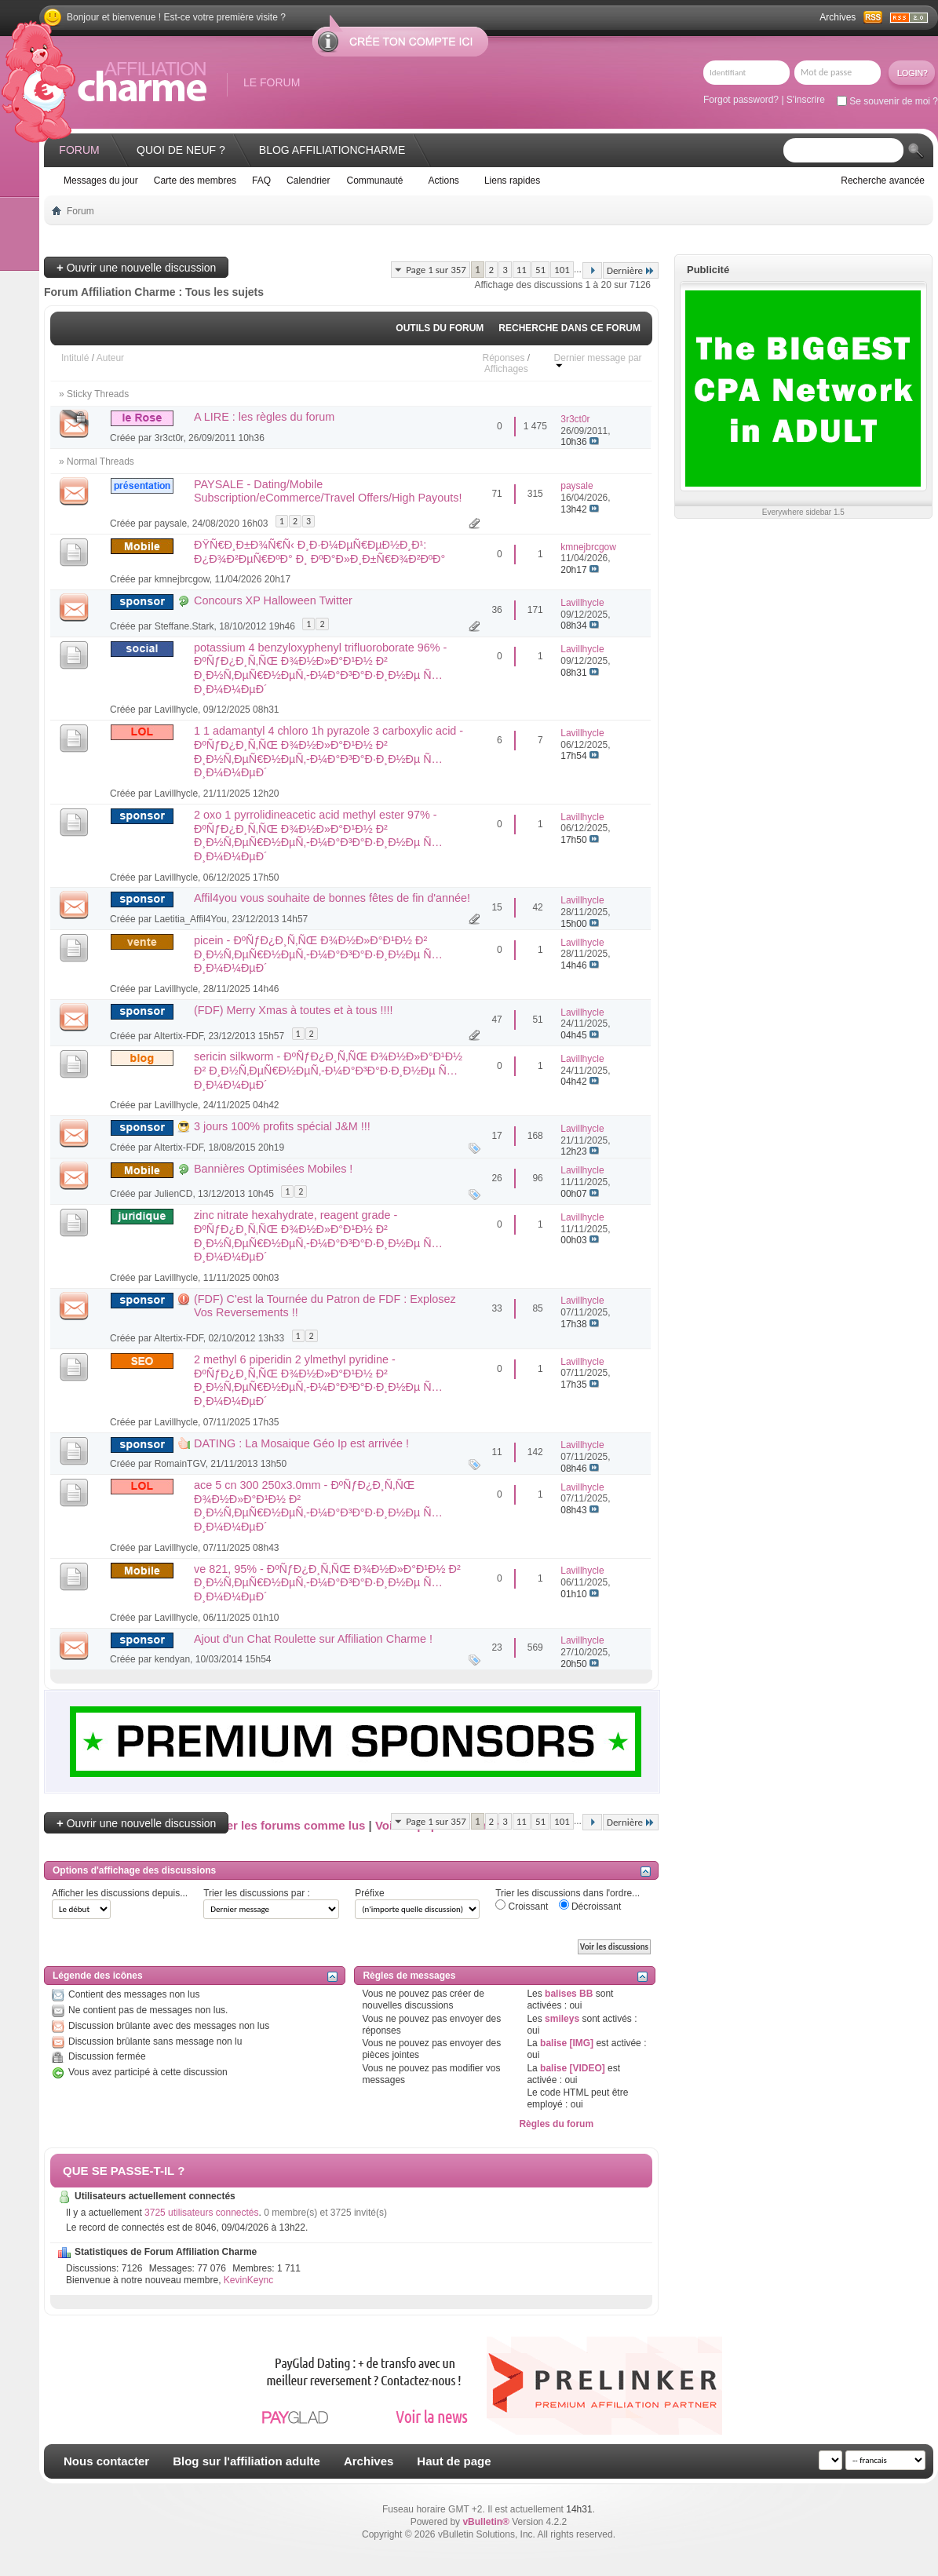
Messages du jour (101, 180)
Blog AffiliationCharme (332, 150)
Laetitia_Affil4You (191, 919)
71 (496, 493)
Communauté (374, 180)
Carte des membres (195, 180)
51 (540, 269)
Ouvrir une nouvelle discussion (136, 267)
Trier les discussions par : (256, 1893)
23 (496, 1647)
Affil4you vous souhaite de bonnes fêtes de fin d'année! (332, 898)
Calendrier (308, 180)
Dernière (631, 270)
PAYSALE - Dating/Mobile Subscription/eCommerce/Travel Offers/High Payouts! (328, 491)
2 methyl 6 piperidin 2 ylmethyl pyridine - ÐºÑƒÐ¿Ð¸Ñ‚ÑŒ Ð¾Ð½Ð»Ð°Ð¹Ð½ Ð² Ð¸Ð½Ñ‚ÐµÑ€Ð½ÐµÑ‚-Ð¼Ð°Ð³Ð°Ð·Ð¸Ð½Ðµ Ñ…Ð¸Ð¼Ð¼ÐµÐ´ (318, 1380)
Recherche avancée (883, 180)
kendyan (172, 1659)
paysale (171, 523)
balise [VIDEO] (572, 2068)
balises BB (569, 1993)
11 (521, 269)
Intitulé (75, 357)
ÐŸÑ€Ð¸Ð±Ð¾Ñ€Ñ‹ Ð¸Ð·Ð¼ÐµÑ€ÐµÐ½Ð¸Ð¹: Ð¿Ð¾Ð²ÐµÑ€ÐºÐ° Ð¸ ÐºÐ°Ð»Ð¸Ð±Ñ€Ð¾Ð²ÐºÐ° (319, 551)
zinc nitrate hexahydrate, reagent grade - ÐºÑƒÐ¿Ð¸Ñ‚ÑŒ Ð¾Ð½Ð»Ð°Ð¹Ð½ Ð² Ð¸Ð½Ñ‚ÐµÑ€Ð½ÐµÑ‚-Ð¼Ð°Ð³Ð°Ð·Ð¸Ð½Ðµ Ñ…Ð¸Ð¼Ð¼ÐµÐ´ (318, 1236)
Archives (837, 17)
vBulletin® (485, 2521)
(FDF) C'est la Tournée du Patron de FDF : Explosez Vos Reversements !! (325, 1306)
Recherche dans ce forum (569, 328)
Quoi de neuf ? (181, 150)
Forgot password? (741, 99)
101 (562, 269)
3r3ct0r (169, 437)
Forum (79, 150)
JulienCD (174, 1193)
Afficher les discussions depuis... (120, 1893)
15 (496, 907)
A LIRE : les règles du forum (264, 416)
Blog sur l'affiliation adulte (246, 2461)
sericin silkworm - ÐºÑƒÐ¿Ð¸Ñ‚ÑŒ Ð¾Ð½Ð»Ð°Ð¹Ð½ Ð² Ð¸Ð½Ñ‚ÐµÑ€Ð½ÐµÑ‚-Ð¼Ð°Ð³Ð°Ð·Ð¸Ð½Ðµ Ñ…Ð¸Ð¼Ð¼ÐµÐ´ (328, 1070)
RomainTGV (180, 1463)
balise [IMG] (566, 2043)
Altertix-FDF (178, 1036)
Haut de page (454, 2461)
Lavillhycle (176, 709)
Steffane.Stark (184, 626)
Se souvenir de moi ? (887, 101)
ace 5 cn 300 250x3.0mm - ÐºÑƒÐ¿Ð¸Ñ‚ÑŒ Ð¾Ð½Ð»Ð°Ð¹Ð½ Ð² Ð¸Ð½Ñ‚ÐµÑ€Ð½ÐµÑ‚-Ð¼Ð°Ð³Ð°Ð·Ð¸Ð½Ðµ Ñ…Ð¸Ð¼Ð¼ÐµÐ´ (318, 1506)
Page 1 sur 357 (436, 269)
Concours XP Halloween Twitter (273, 600)
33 (496, 1308)
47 (496, 1019)
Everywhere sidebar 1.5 (803, 512)
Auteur (110, 357)
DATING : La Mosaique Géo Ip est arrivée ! (301, 1443)
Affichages (506, 368)
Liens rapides (512, 180)
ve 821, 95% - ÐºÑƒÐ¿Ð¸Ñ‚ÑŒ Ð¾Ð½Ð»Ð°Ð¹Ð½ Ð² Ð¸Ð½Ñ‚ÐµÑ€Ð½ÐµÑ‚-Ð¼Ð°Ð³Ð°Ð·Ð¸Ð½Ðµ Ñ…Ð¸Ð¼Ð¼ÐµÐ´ (327, 1583)
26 (496, 1178)
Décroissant (590, 1905)
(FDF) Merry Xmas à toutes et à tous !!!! (293, 1010)
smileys (562, 2018)
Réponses (503, 357)
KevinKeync (248, 2280)
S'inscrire (806, 99)
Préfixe (369, 1893)
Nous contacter (106, 2461)
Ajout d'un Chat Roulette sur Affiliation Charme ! (313, 1639)
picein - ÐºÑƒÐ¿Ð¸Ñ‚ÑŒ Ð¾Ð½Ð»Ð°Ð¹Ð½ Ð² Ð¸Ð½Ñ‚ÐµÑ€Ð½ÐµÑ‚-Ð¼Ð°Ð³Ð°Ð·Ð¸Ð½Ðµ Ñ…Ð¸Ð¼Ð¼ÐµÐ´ (318, 954)
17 (496, 1135)
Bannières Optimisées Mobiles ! (273, 1168)
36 (496, 609)
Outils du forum (440, 328)
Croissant (521, 1905)
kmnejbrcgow (182, 579)
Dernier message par (598, 360)
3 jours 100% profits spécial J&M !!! (282, 1126)
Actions (444, 180)
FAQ (261, 180)
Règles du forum (556, 2123)
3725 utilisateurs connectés (201, 2212)
